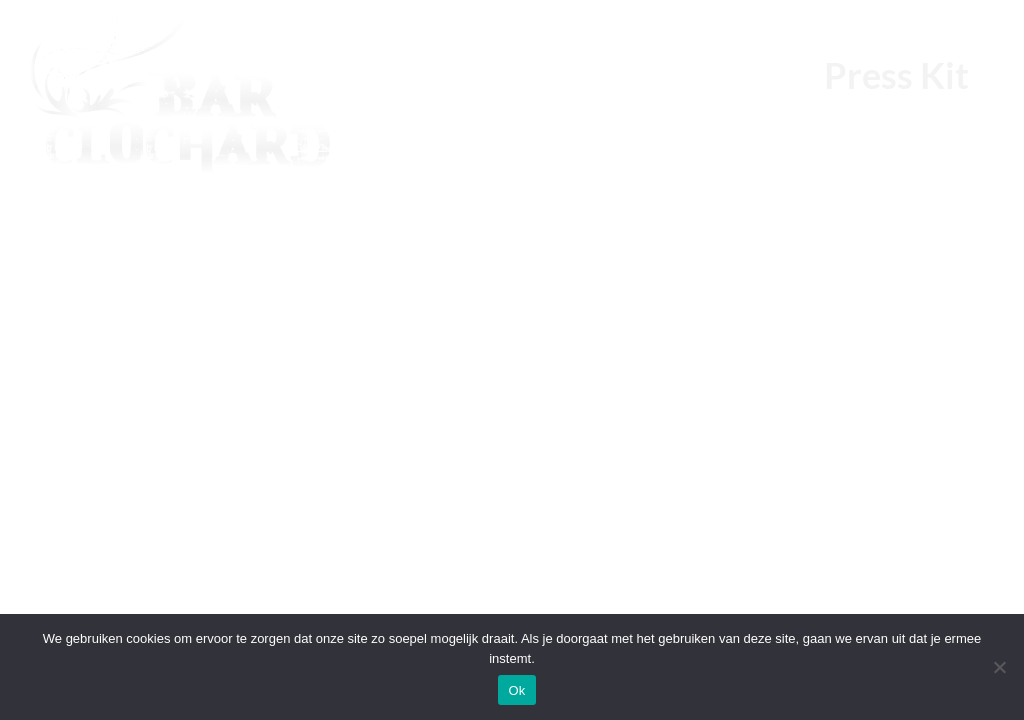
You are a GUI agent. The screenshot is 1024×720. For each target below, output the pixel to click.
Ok (516, 690)
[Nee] (999, 667)
